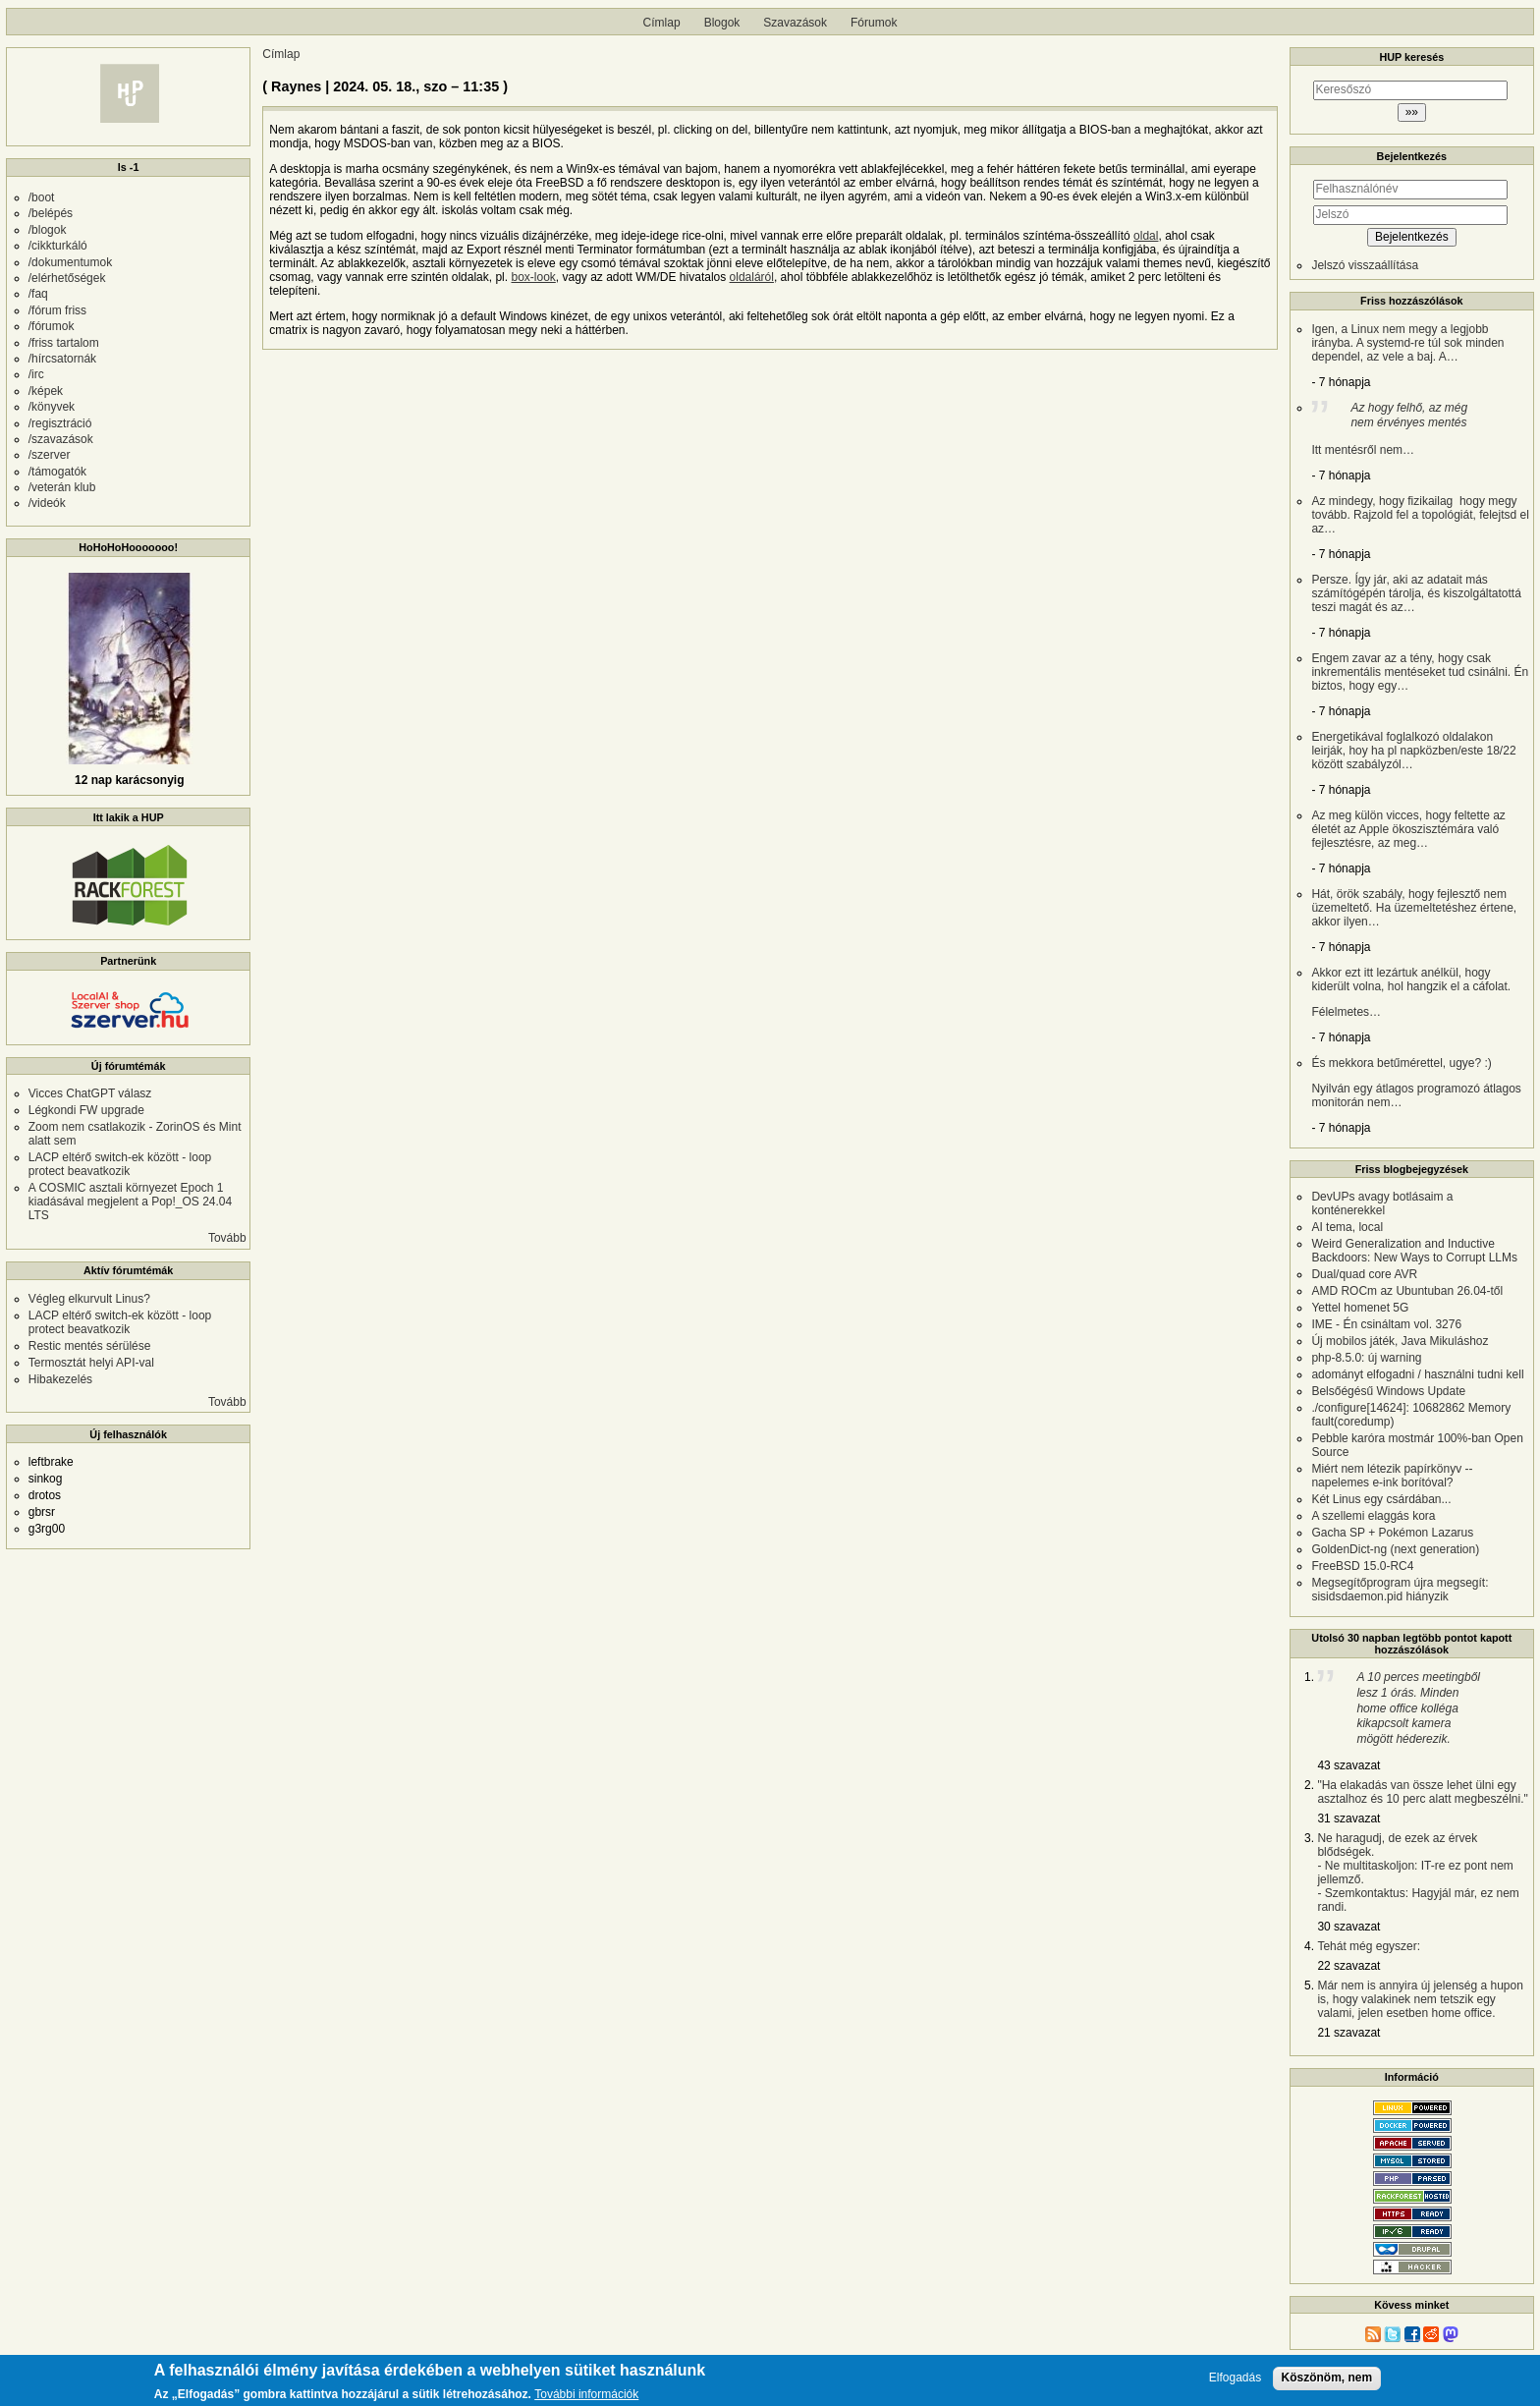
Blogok (722, 22)
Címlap (662, 22)
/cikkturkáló (57, 245)
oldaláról (752, 277)
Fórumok (874, 22)
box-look (533, 277)
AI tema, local (1347, 1227)
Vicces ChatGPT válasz (90, 1093)
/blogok (47, 230)
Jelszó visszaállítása (1364, 265)
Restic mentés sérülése (89, 1346)
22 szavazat (1348, 1966)
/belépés (50, 213)
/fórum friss (57, 310)
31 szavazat (1348, 1818)
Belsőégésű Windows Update (1388, 1391)
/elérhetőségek (67, 278)
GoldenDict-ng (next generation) (1395, 1549)
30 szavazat (1348, 1926)
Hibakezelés (60, 1379)
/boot (41, 197)
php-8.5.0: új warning (1366, 1358)
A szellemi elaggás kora (1373, 1516)
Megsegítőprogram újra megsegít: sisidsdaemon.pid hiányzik (1399, 1589)
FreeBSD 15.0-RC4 (1362, 1566)
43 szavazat (1348, 1765)
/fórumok (51, 326)
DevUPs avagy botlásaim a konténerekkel (1382, 1203)
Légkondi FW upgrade (86, 1110)
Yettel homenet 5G (1359, 1308)
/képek (45, 391)
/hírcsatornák (62, 358)
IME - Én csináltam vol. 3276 (1386, 1324)
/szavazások (60, 439)
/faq (38, 294)
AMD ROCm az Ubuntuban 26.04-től (1407, 1291)
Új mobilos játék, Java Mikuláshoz (1399, 1341)
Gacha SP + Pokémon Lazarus (1392, 1532)
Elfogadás (1235, 2378)
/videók (47, 503)
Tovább (227, 1238)
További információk (586, 2395)
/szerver (49, 455)
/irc (36, 374)
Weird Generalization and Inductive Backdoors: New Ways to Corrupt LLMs (1414, 1250)
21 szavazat (1348, 2033)
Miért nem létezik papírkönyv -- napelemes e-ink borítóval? (1391, 1475)
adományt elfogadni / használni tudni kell (1417, 1374)
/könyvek (51, 407)
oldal (1145, 236)
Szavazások (795, 22)
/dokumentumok (70, 262)
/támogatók (57, 471)
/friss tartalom (63, 343)
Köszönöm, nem (1327, 2377)
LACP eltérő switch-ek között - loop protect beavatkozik (120, 1164)
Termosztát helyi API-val (91, 1363)
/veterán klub (62, 487)
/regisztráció (60, 423)
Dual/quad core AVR (1364, 1274)
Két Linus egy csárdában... (1381, 1499)
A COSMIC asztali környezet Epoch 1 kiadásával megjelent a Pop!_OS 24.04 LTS (130, 1201)
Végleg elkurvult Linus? (89, 1299)
